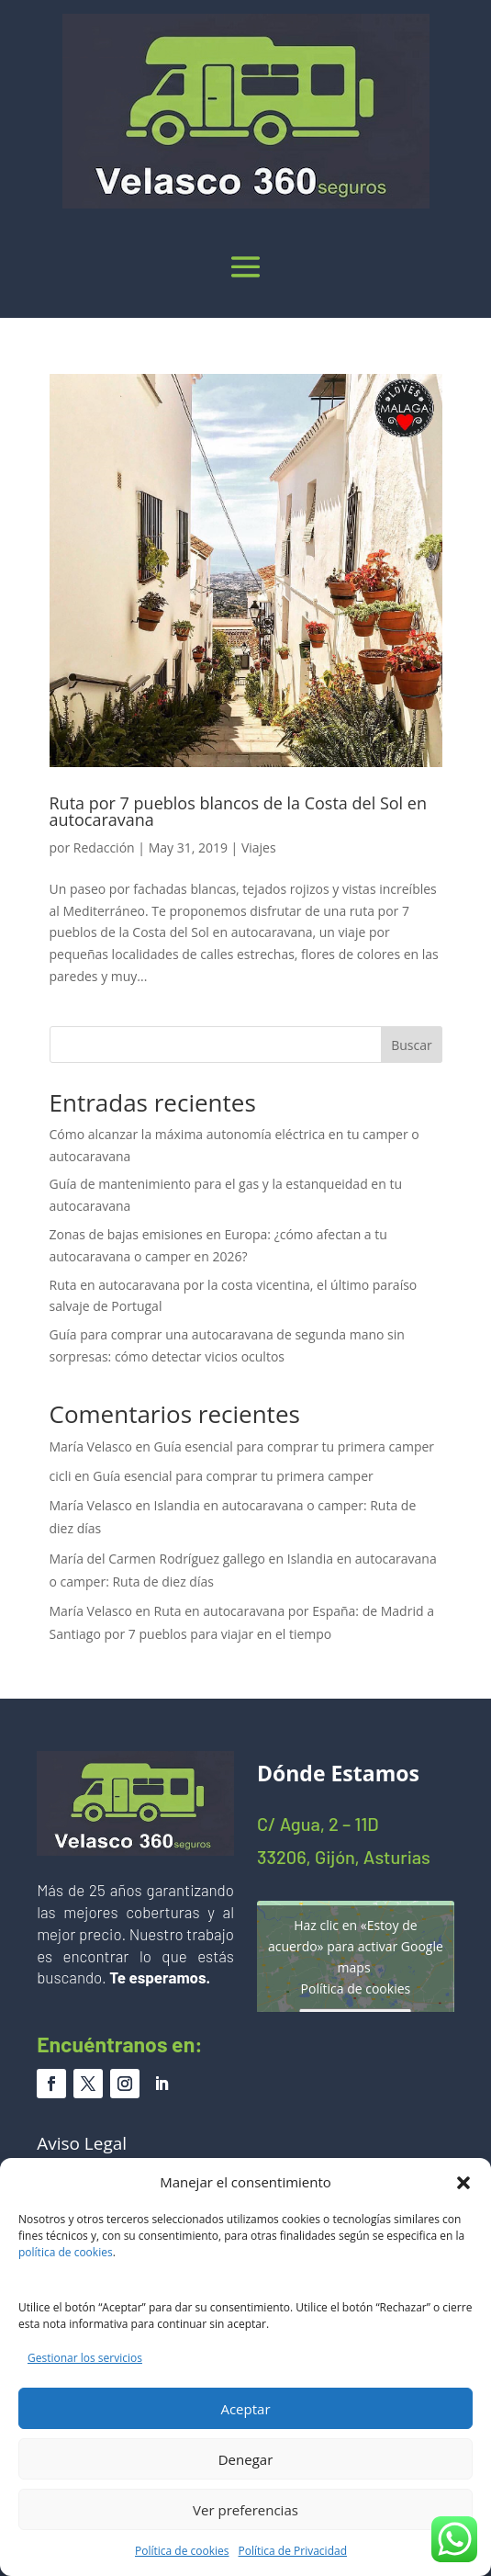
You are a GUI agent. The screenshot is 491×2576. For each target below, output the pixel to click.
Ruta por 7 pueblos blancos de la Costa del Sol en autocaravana (238, 811)
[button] (463, 2183)
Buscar (411, 1045)
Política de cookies (182, 2551)
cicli (61, 1476)
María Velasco (91, 1446)
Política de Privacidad (293, 2551)
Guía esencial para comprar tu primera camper (294, 1446)
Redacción (104, 847)
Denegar (245, 2459)
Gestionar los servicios (85, 2358)
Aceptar (245, 2409)
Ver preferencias (245, 2510)
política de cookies (65, 2252)
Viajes (258, 847)
